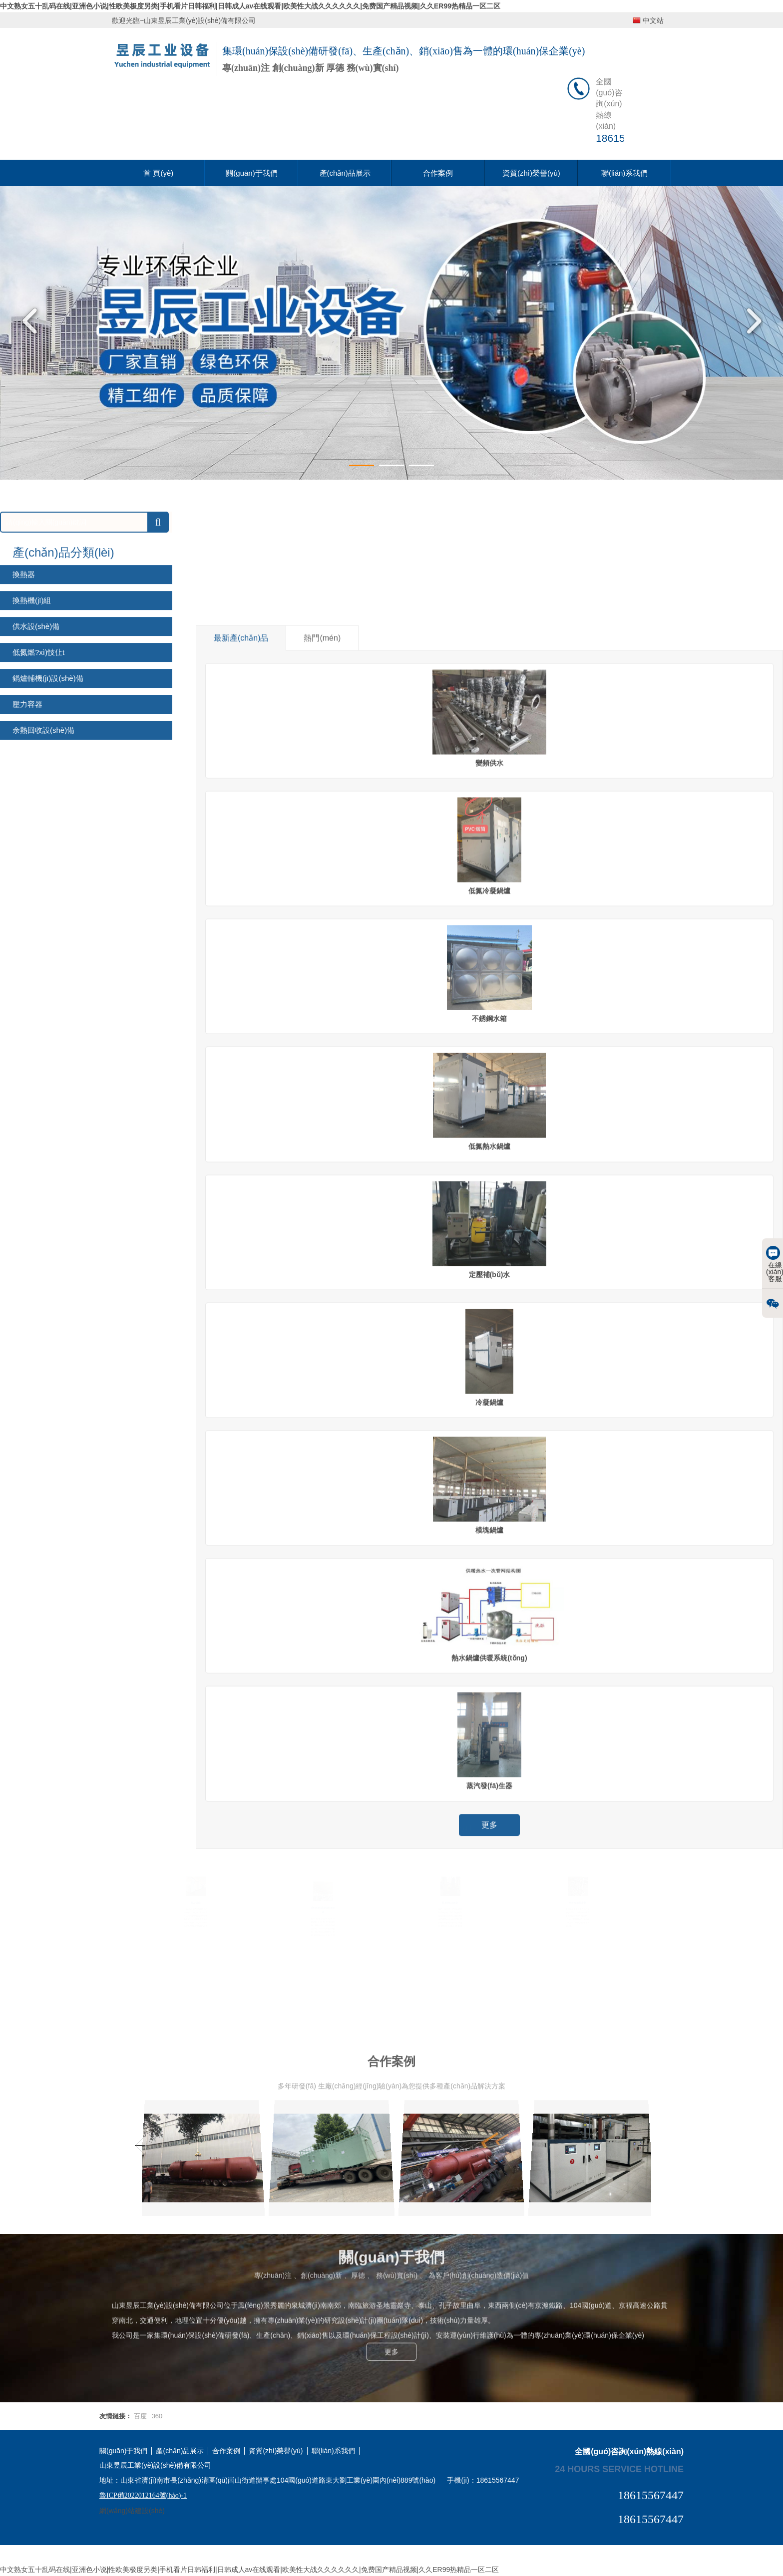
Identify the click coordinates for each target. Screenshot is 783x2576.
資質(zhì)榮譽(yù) (531, 173)
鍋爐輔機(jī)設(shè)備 (47, 842)
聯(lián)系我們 (624, 173)
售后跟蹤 (196, 1899)
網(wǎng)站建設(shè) (132, 2511)
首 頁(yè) (158, 173)
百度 (140, 2416)
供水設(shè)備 (35, 790)
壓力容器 (27, 868)
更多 (391, 2266)
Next (750, 320)
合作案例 (438, 173)
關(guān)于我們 (251, 173)
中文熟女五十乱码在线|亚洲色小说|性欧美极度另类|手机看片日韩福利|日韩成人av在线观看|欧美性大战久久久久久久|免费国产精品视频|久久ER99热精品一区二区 (250, 6)
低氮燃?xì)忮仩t (38, 816)
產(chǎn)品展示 (345, 173)
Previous (32, 320)
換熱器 (23, 738)
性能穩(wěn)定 (450, 1899)
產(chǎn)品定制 (577, 1899)
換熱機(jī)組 (31, 764)
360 (157, 2416)
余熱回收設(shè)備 (43, 894)
